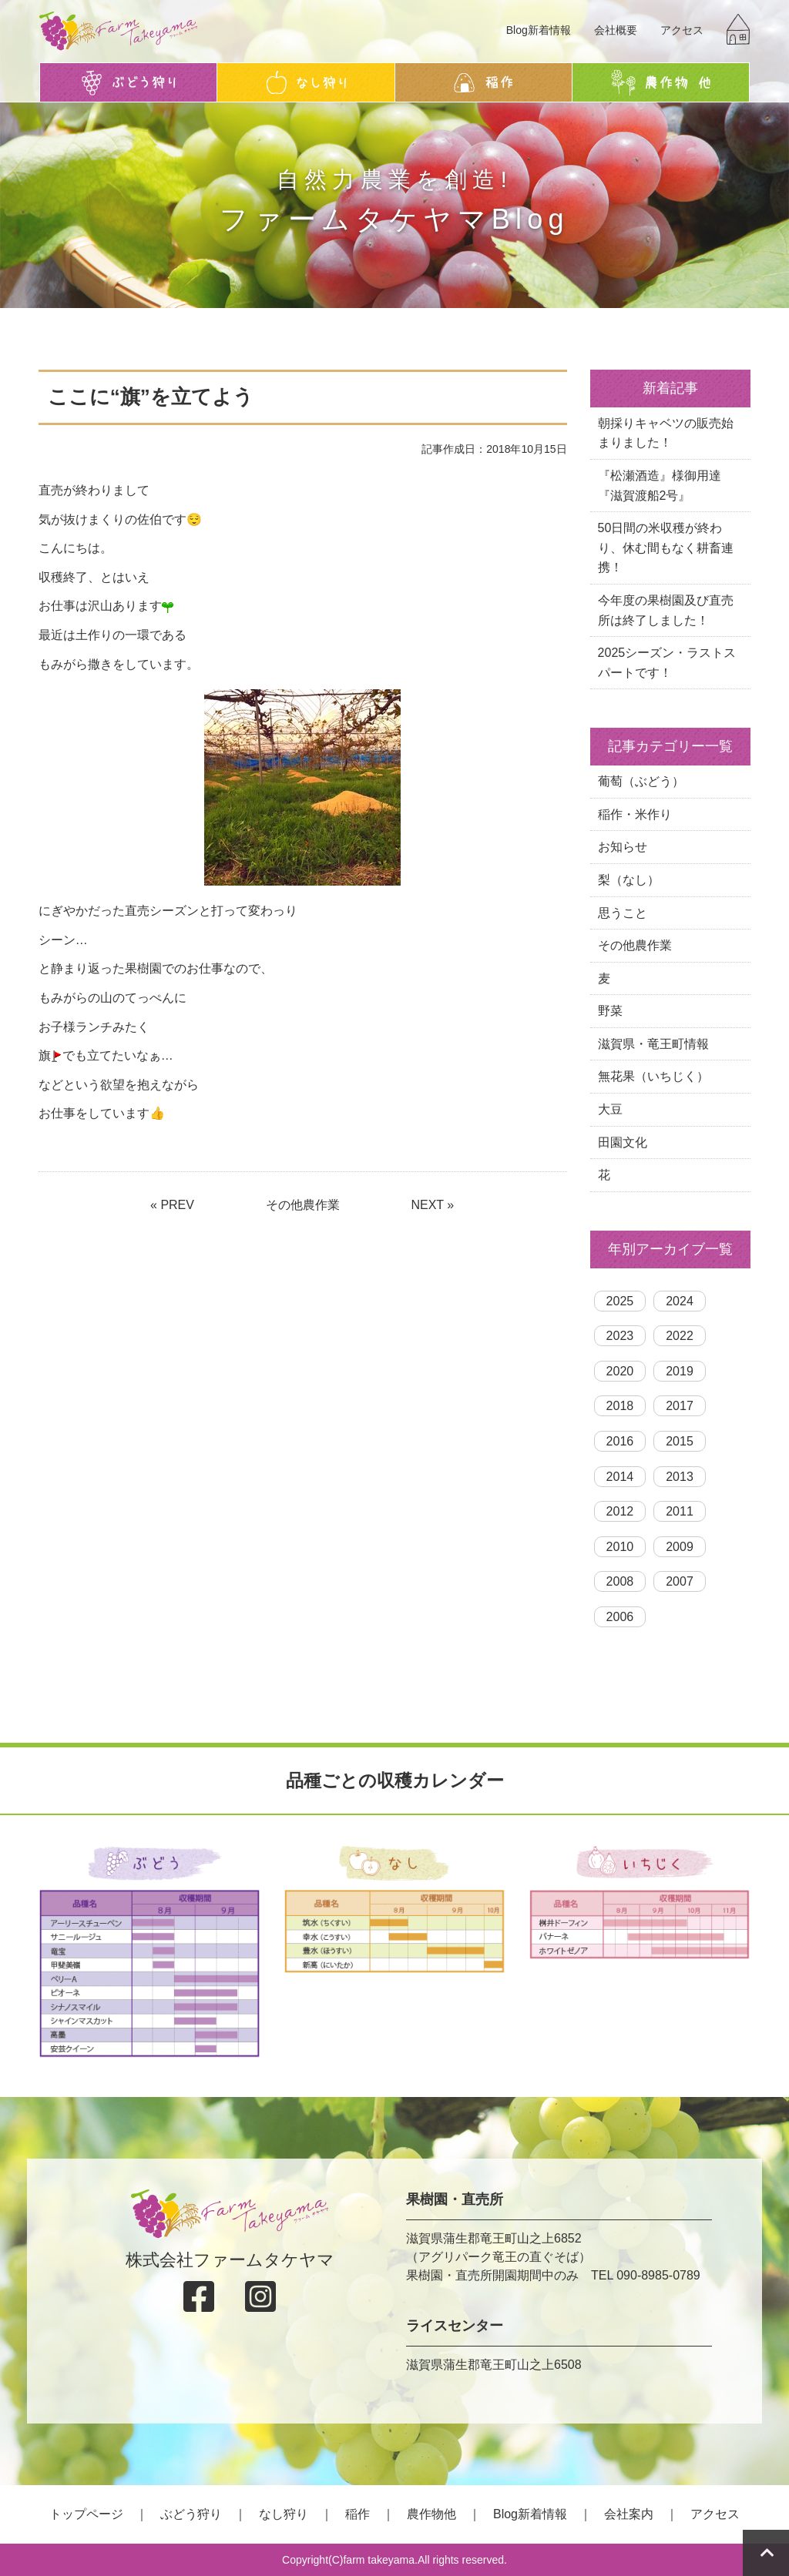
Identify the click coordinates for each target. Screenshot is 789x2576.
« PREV (172, 1204)
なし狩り (283, 2514)
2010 (620, 1546)
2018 (620, 1405)
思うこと (622, 913)
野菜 (610, 1010)
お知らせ (622, 846)
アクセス (681, 30)
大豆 (610, 1109)
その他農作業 (303, 1204)
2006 (620, 1616)
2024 (679, 1301)
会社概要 (615, 30)
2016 (620, 1441)
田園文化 (622, 1142)
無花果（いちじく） (653, 1076)
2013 (679, 1476)
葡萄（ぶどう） (641, 781)
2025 (620, 1301)
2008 (620, 1581)
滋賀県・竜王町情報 (653, 1043)
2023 (620, 1335)
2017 (679, 1405)
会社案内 (628, 2514)
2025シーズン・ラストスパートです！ (667, 662)
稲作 (357, 2514)
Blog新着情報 (538, 30)
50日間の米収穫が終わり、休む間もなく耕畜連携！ (666, 547)
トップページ (86, 2514)
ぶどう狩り (191, 2514)
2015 (679, 1441)
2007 (679, 1581)
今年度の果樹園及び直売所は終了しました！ (666, 610)
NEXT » (432, 1204)
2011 (679, 1511)
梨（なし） (629, 879)
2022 (679, 1335)
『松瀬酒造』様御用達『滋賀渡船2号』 (659, 485)
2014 (620, 1476)
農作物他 (431, 2514)
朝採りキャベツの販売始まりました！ (666, 433)
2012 (620, 1511)
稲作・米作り (635, 814)
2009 (679, 1546)
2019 (679, 1371)
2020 (620, 1371)
